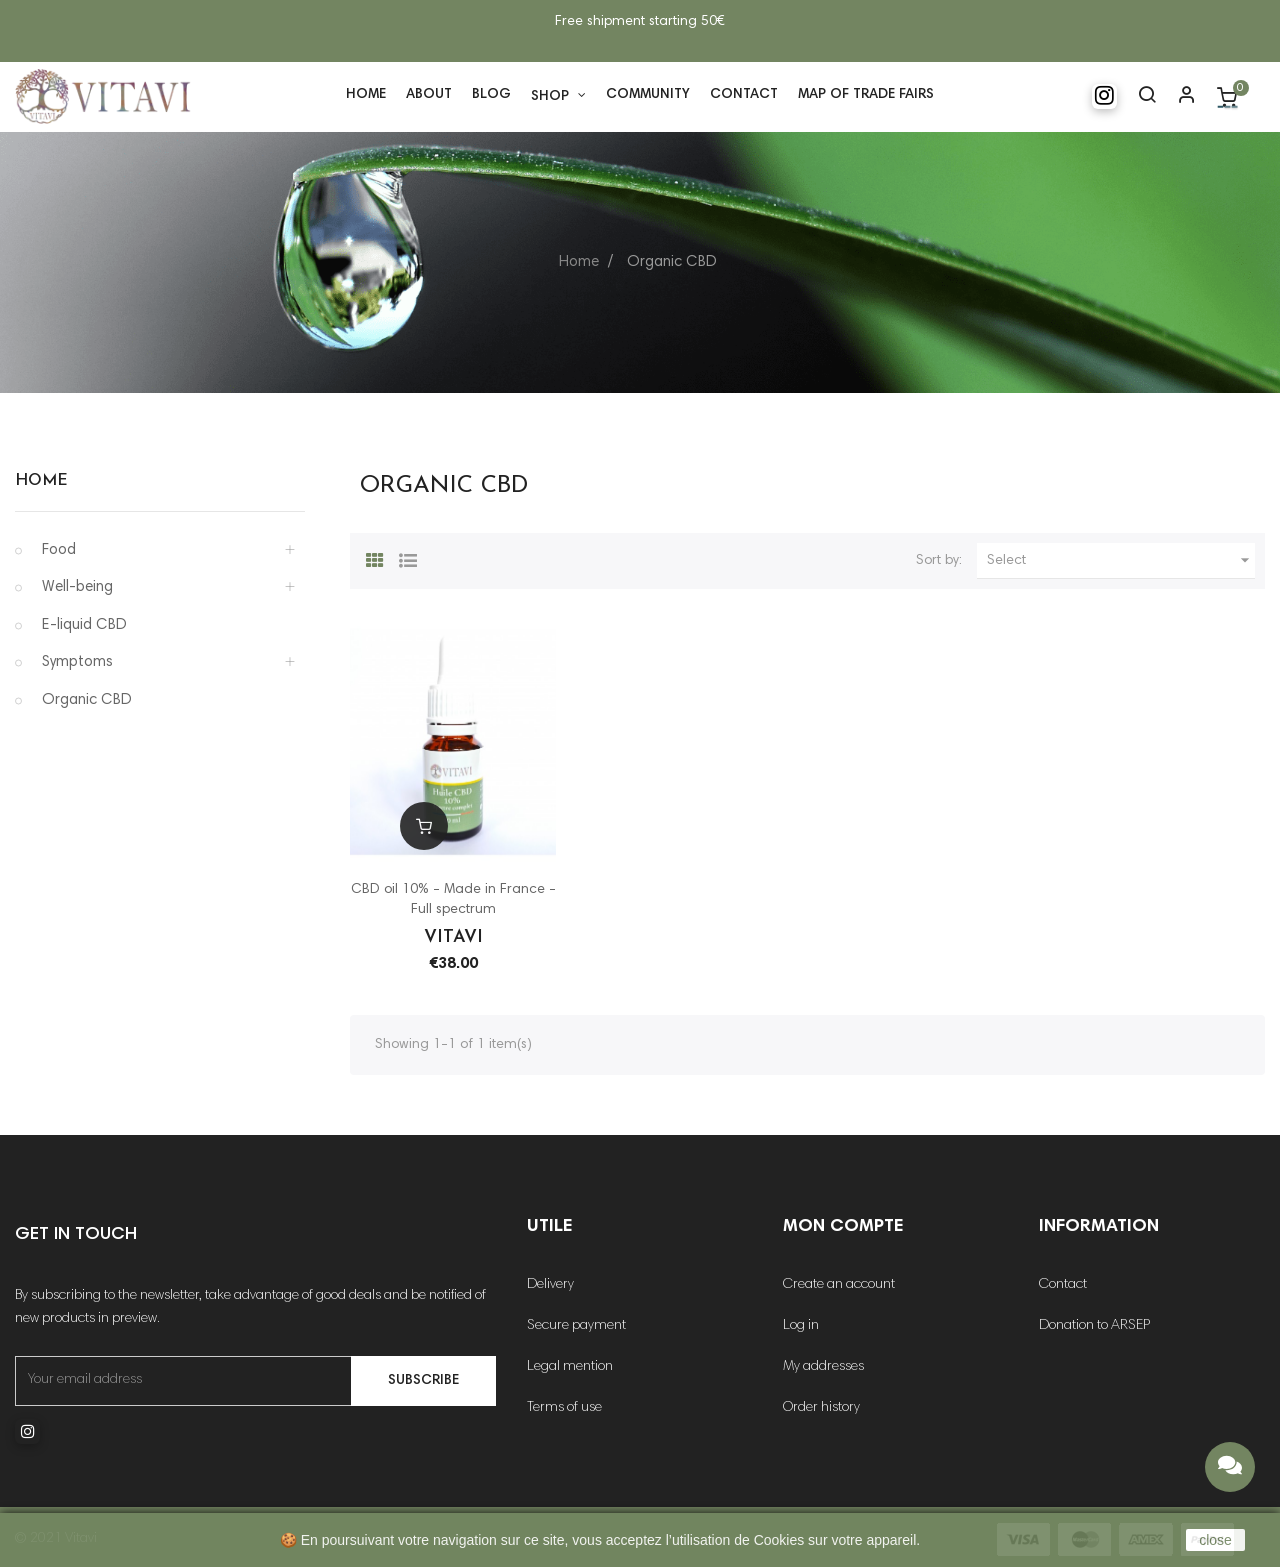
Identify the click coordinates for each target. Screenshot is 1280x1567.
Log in (801, 1326)
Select (1121, 561)
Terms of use (564, 1408)
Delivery (550, 1285)
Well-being (77, 587)
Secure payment (576, 1326)
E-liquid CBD (84, 625)
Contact (1063, 1285)
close (1215, 1540)
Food (59, 550)
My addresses (823, 1367)
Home (41, 481)
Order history (821, 1408)
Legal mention (570, 1367)
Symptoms (77, 662)
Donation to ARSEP (1094, 1326)
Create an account (839, 1285)
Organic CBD (87, 700)
